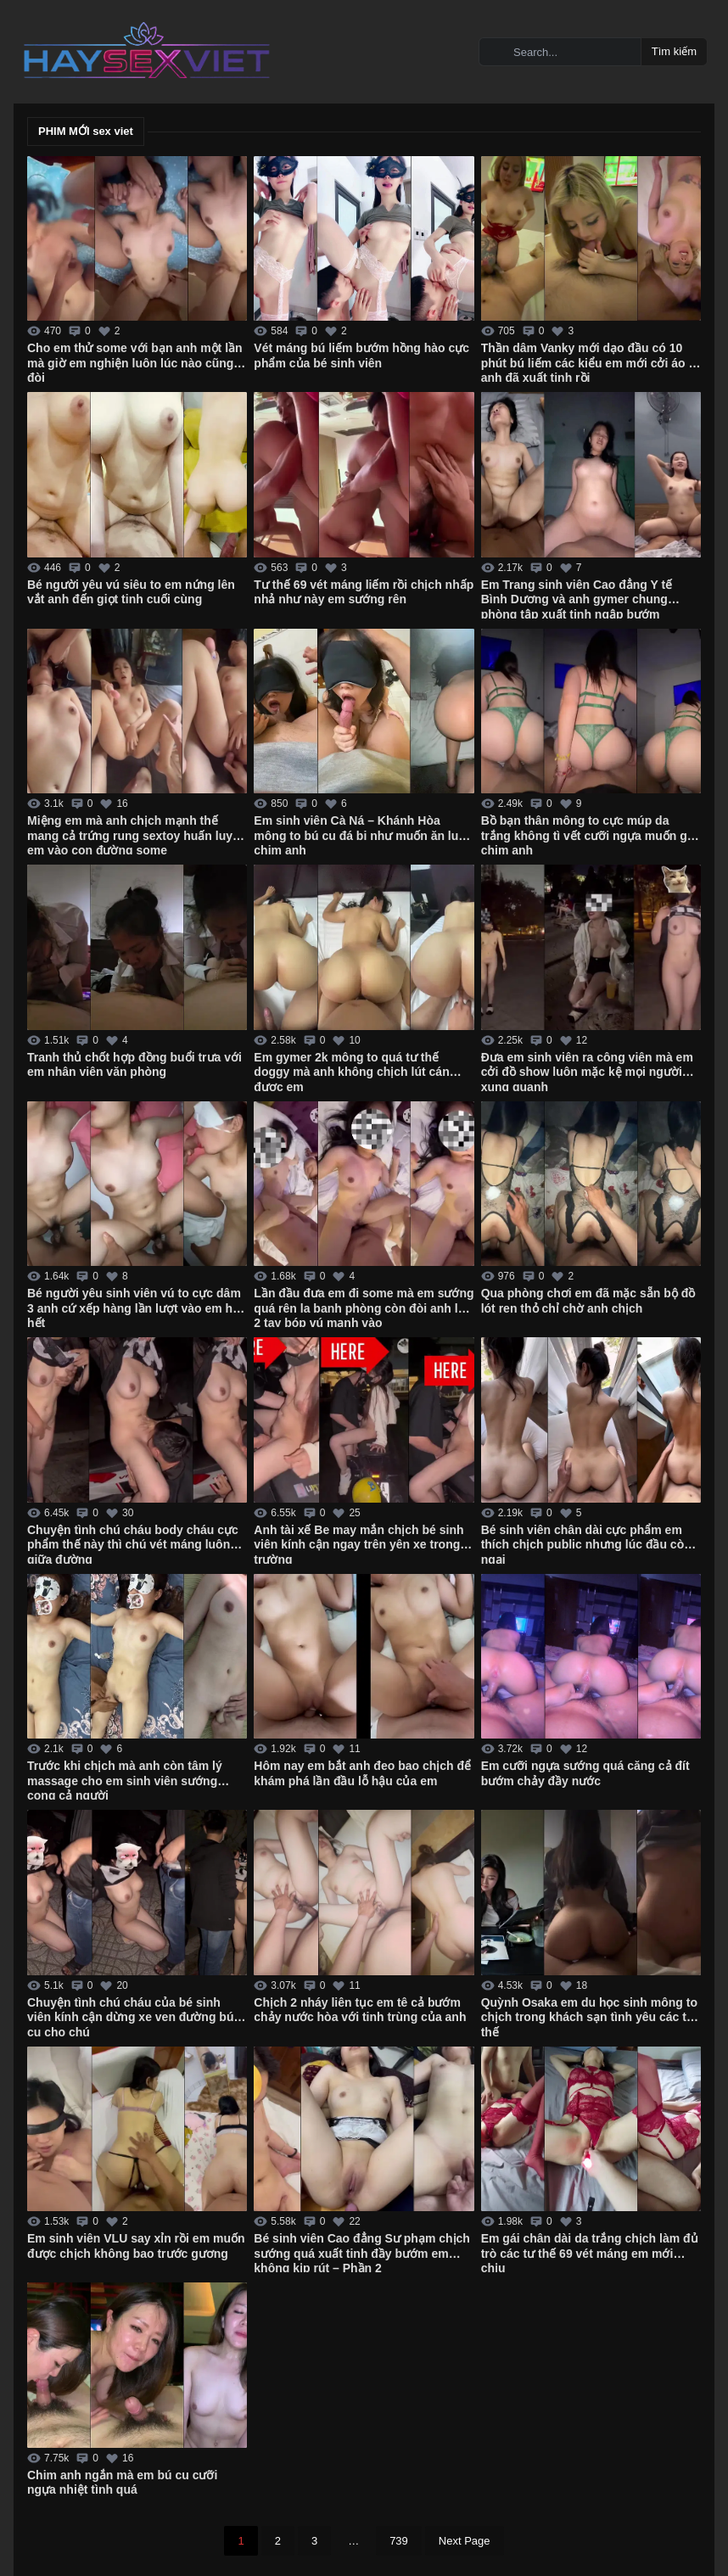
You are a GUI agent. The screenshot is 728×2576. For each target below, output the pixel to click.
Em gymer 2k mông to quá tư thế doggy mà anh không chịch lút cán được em (351, 1070)
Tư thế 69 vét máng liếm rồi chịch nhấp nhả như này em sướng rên (363, 592)
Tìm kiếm (674, 51)
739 (398, 2540)
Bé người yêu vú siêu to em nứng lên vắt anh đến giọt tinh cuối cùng (131, 592)
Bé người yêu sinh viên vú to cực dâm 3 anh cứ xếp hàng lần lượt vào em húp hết (137, 1306)
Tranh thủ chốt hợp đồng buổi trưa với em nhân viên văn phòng (134, 1064)
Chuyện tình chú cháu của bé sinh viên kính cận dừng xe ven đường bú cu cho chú (130, 2016)
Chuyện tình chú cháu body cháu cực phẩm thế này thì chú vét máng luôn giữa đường (132, 1543)
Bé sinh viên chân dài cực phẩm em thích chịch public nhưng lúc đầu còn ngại (586, 1543)
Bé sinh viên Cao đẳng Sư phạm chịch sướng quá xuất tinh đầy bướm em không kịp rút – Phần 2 (362, 2252)
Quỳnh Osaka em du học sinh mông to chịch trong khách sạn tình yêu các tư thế (589, 2016)
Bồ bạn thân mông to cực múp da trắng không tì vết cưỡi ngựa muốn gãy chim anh (591, 834)
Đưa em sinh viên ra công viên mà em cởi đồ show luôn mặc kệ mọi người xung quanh (587, 1070)
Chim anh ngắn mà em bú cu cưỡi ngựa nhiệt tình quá (122, 2482)
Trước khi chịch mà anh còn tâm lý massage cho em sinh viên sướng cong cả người (124, 1779)
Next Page (464, 2540)
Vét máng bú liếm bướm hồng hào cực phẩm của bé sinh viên (361, 355)
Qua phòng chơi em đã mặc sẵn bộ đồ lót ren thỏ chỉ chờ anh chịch (588, 1300)
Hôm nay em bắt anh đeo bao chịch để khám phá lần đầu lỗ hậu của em (362, 1773)
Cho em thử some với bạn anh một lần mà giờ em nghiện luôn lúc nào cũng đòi (135, 361)
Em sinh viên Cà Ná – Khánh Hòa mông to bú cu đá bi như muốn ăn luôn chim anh (363, 834)
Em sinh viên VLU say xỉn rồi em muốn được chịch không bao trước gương (136, 2246)
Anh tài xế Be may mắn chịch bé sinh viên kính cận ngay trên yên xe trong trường (358, 1543)
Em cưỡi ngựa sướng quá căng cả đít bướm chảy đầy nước (585, 1773)
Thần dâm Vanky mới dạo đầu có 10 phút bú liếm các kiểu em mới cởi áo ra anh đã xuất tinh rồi (590, 361)
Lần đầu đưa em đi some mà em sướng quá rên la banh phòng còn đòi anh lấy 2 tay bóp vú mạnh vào (363, 1306)
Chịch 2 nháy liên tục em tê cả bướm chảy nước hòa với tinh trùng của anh (360, 2010)
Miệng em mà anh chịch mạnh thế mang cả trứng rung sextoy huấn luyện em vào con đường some (137, 834)
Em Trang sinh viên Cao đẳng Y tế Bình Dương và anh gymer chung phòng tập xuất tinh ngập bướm (577, 598)
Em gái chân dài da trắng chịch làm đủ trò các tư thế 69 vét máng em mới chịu (589, 2252)
